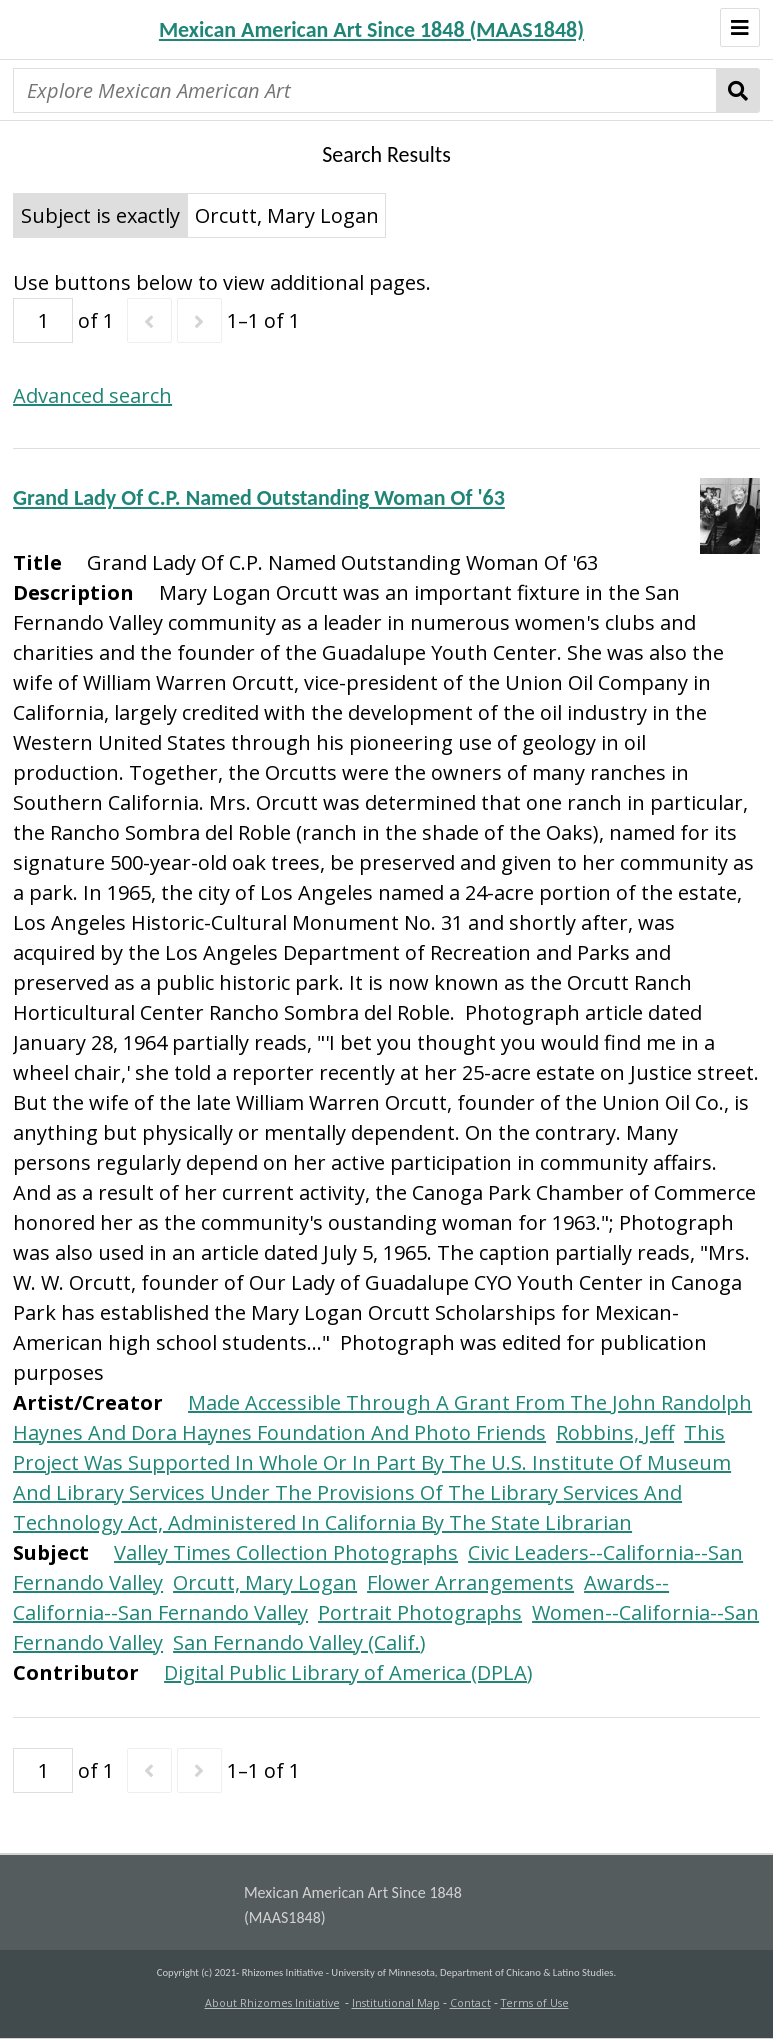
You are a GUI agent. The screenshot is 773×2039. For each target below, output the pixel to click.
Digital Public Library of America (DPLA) (348, 1672)
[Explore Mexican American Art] (365, 90)
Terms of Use (535, 2003)
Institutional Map (396, 2003)
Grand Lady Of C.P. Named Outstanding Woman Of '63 (259, 497)
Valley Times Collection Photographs (286, 1552)
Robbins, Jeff (615, 1432)
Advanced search (92, 395)
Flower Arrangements (470, 1582)
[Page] (43, 320)
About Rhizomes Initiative (272, 2003)
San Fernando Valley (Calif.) (299, 1642)
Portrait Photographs (420, 1612)
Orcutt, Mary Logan (265, 1582)
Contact (470, 2003)
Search (738, 90)
